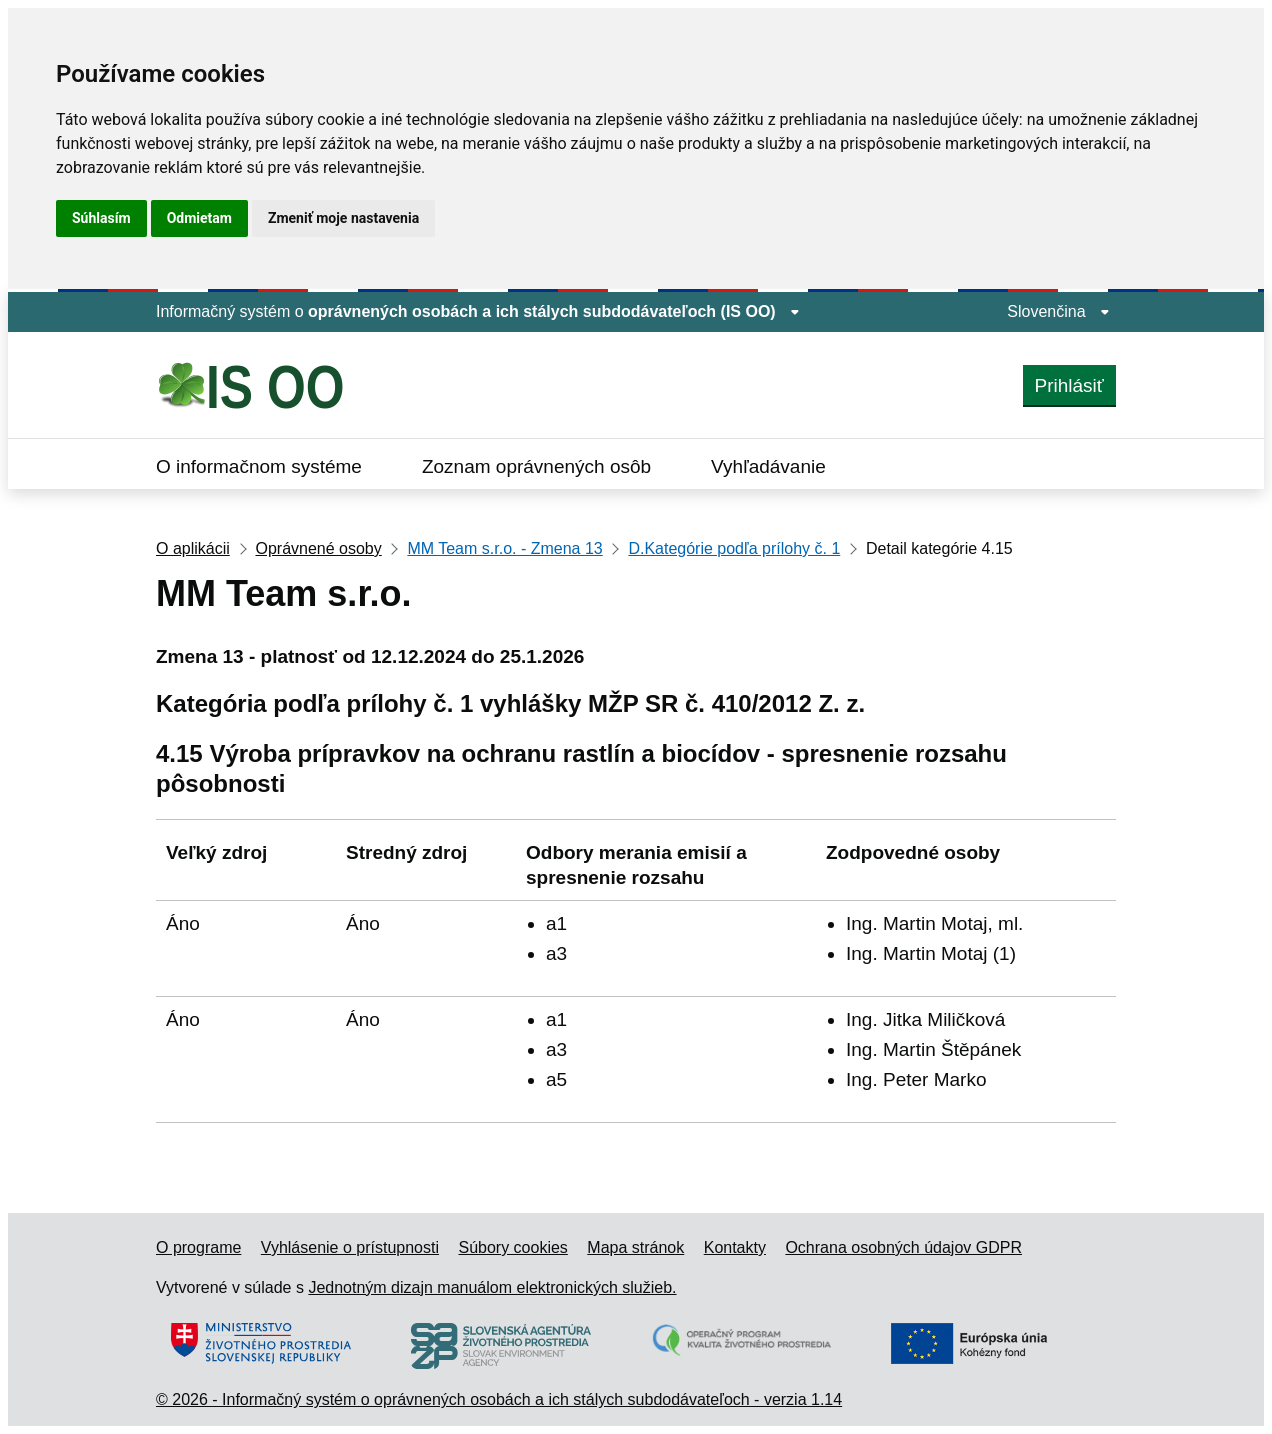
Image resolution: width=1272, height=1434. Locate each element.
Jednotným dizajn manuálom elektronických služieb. (492, 1287)
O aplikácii (193, 548)
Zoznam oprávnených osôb (536, 466)
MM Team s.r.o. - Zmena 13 (504, 548)
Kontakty (735, 1247)
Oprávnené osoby (318, 548)
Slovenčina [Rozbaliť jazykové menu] (1058, 311)
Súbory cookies (512, 1247)
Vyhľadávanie (768, 466)
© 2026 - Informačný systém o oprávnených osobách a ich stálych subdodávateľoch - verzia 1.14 (499, 1399)
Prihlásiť (1069, 385)
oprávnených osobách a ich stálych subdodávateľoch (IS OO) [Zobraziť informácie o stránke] (554, 311)
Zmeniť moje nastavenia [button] (343, 218)
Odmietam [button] (199, 218)
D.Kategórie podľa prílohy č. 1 (734, 548)
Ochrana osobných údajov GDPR (903, 1247)
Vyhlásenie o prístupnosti (350, 1247)
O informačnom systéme (259, 466)
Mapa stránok (635, 1247)
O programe (198, 1247)
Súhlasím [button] (101, 218)
